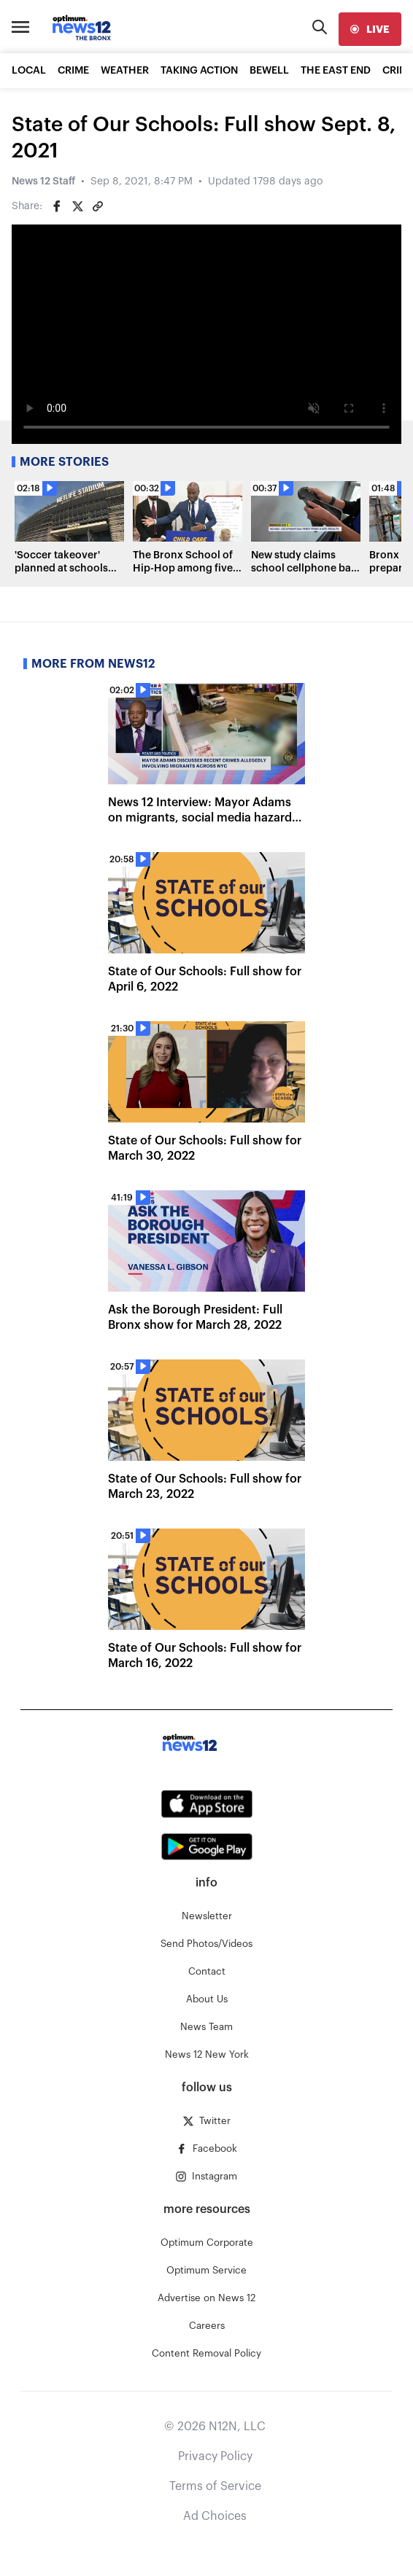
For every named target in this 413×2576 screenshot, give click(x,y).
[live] (370, 29)
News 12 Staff (43, 181)
